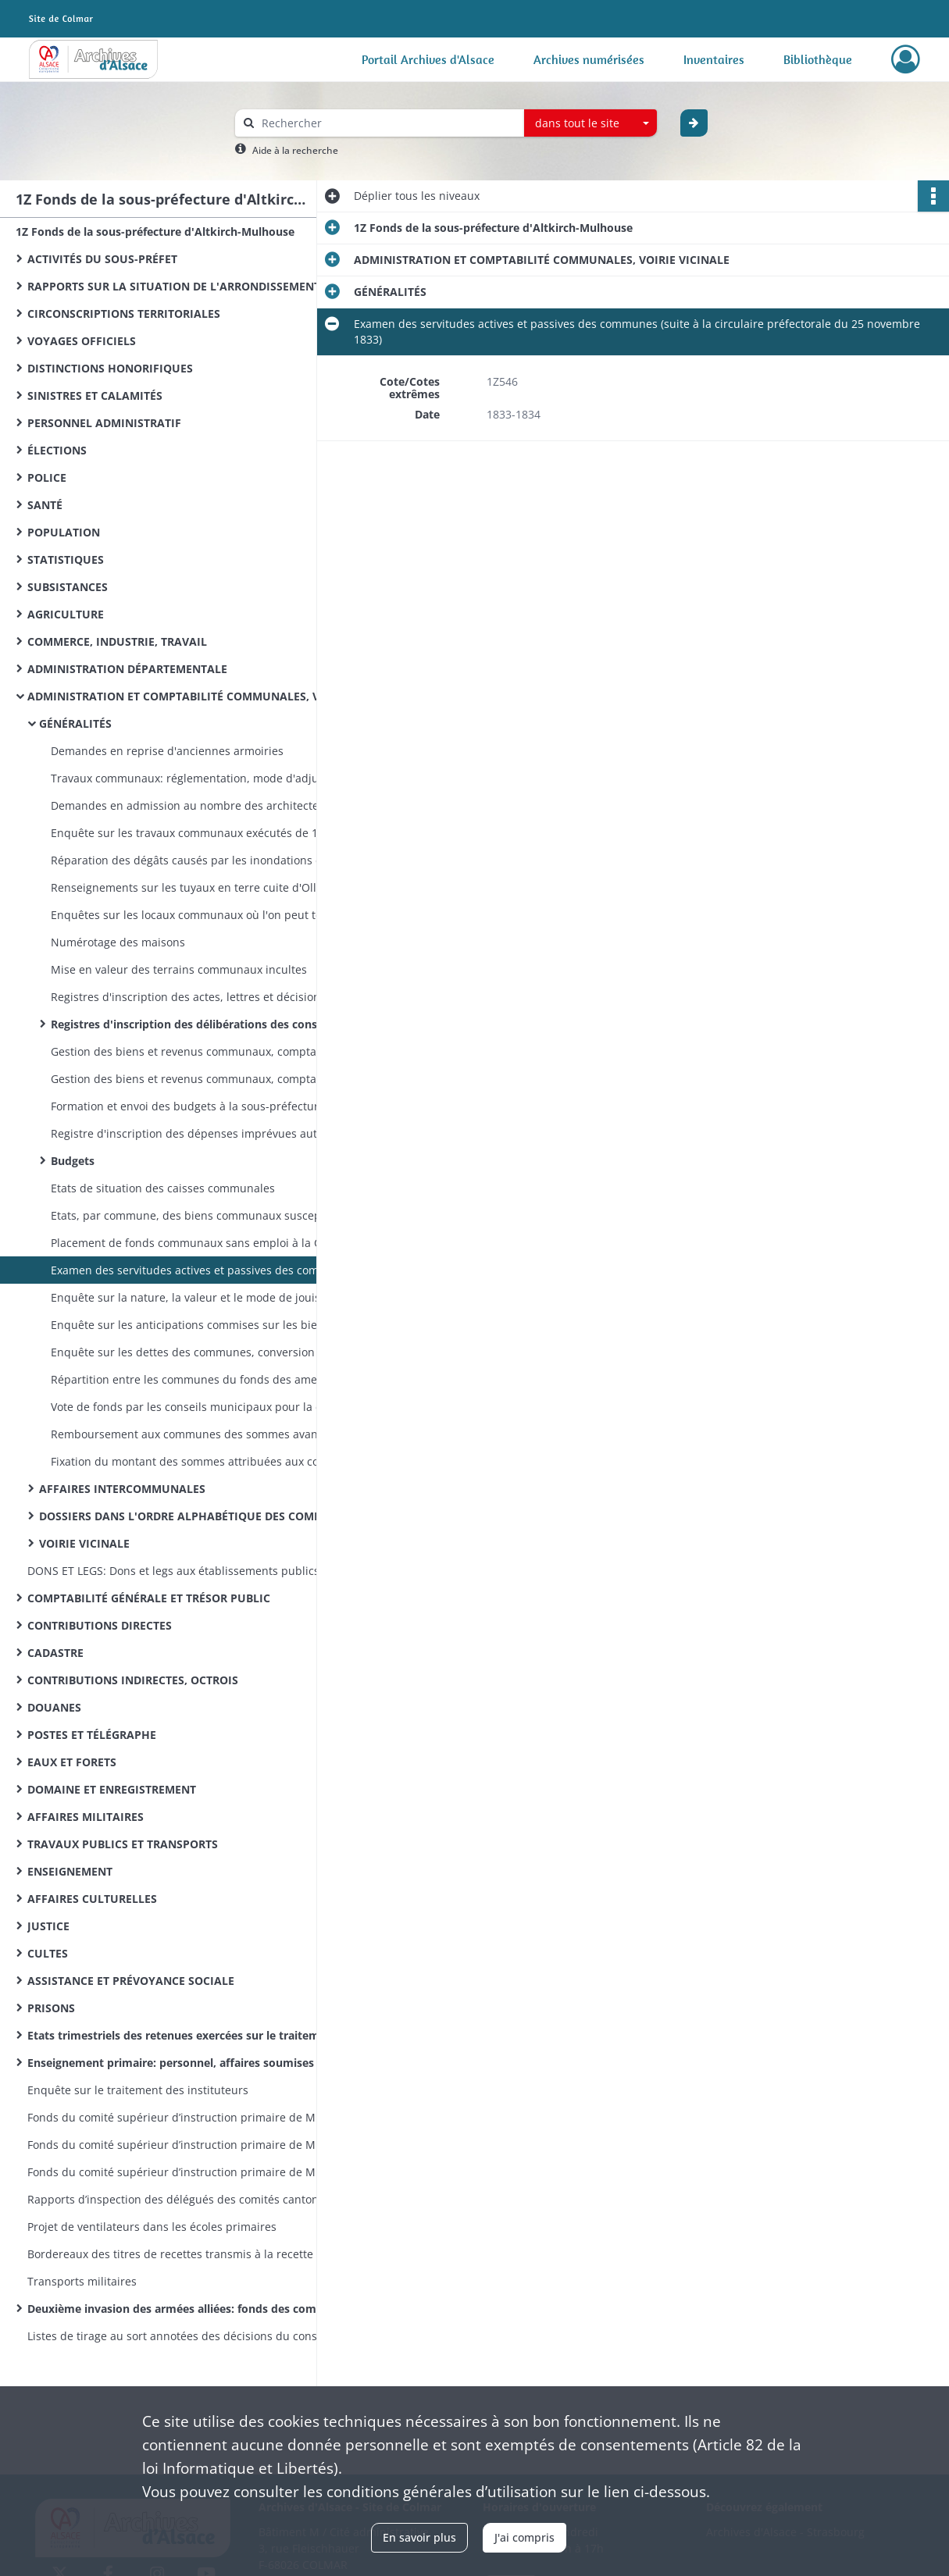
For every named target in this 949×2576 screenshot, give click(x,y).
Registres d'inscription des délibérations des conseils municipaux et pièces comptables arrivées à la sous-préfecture (207, 1024)
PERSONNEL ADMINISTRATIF (104, 422)
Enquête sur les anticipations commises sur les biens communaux (207, 1324)
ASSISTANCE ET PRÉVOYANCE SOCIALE (130, 1980)
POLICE (46, 477)
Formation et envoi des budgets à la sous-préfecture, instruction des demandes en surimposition (207, 1106)
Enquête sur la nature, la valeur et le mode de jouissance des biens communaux (207, 1297)
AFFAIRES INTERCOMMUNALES (122, 1488)
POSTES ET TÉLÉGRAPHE (91, 1734)
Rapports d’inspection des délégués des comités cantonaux (182, 2199)
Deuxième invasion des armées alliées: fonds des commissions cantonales (183, 2308)
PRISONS (51, 2008)
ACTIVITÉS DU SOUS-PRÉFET (102, 258)
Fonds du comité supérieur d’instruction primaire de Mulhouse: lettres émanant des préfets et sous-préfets (183, 2171)
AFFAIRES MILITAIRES (85, 1816)
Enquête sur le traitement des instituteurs (137, 2090)
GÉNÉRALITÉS (75, 723)
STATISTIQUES (65, 559)
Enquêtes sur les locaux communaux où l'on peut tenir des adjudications (207, 914)
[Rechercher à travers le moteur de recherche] (387, 123)
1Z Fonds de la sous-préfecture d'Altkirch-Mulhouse (155, 231)
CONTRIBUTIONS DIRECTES (99, 1625)
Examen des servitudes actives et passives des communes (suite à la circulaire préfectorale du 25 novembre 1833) (207, 1270)
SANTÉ (44, 504)
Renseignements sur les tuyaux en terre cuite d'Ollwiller (198, 887)
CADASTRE (55, 1652)
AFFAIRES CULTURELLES (92, 1898)
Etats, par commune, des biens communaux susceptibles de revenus (207, 1215)
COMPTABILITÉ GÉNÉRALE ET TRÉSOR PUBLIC (148, 1598)
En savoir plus (419, 2537)
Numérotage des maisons (118, 942)
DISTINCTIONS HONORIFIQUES (110, 368)
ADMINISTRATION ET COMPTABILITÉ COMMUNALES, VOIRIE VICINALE (183, 696)
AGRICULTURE (65, 614)
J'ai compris (524, 2537)
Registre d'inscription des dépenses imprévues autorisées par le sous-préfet (207, 1133)
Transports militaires (82, 2281)
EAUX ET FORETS (71, 1762)
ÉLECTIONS (57, 450)
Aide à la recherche (295, 150)
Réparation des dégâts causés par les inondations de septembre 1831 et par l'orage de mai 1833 (207, 860)
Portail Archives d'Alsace (428, 59)
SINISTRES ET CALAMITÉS (94, 395)
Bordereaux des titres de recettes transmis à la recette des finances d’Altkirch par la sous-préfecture (183, 2253)
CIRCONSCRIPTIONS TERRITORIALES (123, 313)
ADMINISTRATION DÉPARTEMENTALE (127, 668)
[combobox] (590, 123)
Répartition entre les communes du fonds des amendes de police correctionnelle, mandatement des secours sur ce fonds (207, 1379)
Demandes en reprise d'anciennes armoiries (167, 750)
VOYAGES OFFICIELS (81, 340)
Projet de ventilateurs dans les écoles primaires (151, 2226)
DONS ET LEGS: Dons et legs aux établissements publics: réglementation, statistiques (183, 1570)
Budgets (73, 1160)
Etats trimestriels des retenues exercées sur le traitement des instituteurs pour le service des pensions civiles (183, 2035)
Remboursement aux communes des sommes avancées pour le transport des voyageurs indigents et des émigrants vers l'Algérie (207, 1434)
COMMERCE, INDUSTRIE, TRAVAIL (117, 641)
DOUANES (54, 1707)
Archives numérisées (588, 59)
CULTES (47, 1953)
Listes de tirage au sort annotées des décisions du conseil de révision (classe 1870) (183, 2335)
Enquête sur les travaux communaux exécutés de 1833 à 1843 (207, 832)
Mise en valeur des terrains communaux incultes (179, 969)
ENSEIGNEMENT (69, 1871)
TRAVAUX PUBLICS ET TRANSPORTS (122, 1844)
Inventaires (713, 59)
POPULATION (63, 532)
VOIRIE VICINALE (84, 1543)
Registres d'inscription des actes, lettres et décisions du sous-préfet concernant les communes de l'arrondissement (207, 996)
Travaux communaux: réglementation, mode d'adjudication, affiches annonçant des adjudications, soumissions (207, 778)
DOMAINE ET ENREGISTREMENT (111, 1789)
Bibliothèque (817, 59)
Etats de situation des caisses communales (163, 1188)
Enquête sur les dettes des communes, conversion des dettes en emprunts (207, 1352)
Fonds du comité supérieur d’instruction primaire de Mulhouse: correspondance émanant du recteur (183, 2144)
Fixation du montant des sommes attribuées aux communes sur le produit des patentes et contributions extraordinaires (207, 1461)
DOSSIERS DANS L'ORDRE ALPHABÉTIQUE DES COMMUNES (195, 1516)
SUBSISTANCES (67, 586)
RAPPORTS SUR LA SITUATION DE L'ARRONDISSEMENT (173, 286)
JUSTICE (48, 1926)
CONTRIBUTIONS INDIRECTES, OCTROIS (132, 1680)
